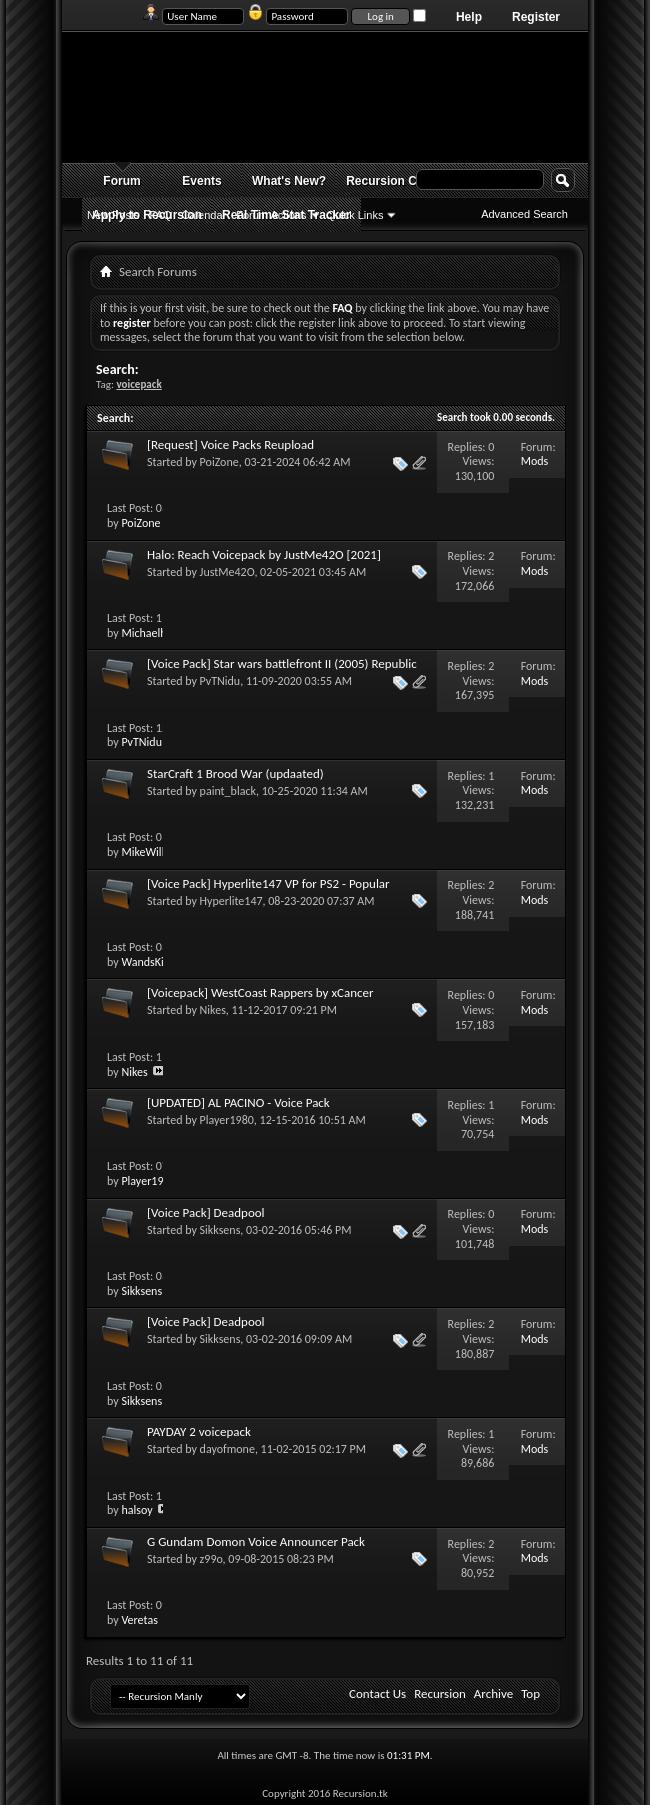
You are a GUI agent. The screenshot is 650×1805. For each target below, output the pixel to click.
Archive (493, 1693)
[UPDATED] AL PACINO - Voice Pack (238, 1102)
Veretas (139, 1620)
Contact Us (377, 1693)
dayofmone (227, 1449)
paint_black (228, 791)
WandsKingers (155, 962)
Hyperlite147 (231, 901)
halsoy (136, 1510)
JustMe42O (227, 572)
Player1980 (227, 1120)
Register (536, 17)
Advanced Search (524, 214)
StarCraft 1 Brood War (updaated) (235, 773)
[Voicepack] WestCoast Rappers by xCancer (260, 992)
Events (201, 181)
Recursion (440, 1693)
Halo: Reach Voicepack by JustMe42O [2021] (264, 554)
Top (530, 1693)
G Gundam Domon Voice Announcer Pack (256, 1541)
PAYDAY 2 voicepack (199, 1431)
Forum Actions (271, 215)
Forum (121, 181)
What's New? (289, 181)
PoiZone (219, 462)
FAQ (161, 215)
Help (469, 17)
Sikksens (220, 1230)
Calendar (204, 215)
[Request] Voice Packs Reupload (230, 444)
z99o (211, 1559)
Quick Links (355, 215)
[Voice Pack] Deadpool (206, 1212)
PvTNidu (220, 681)
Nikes (213, 1010)
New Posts (113, 215)
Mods (535, 461)
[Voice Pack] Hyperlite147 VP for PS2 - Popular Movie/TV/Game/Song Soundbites (268, 891)
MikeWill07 (148, 852)
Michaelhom (151, 633)
